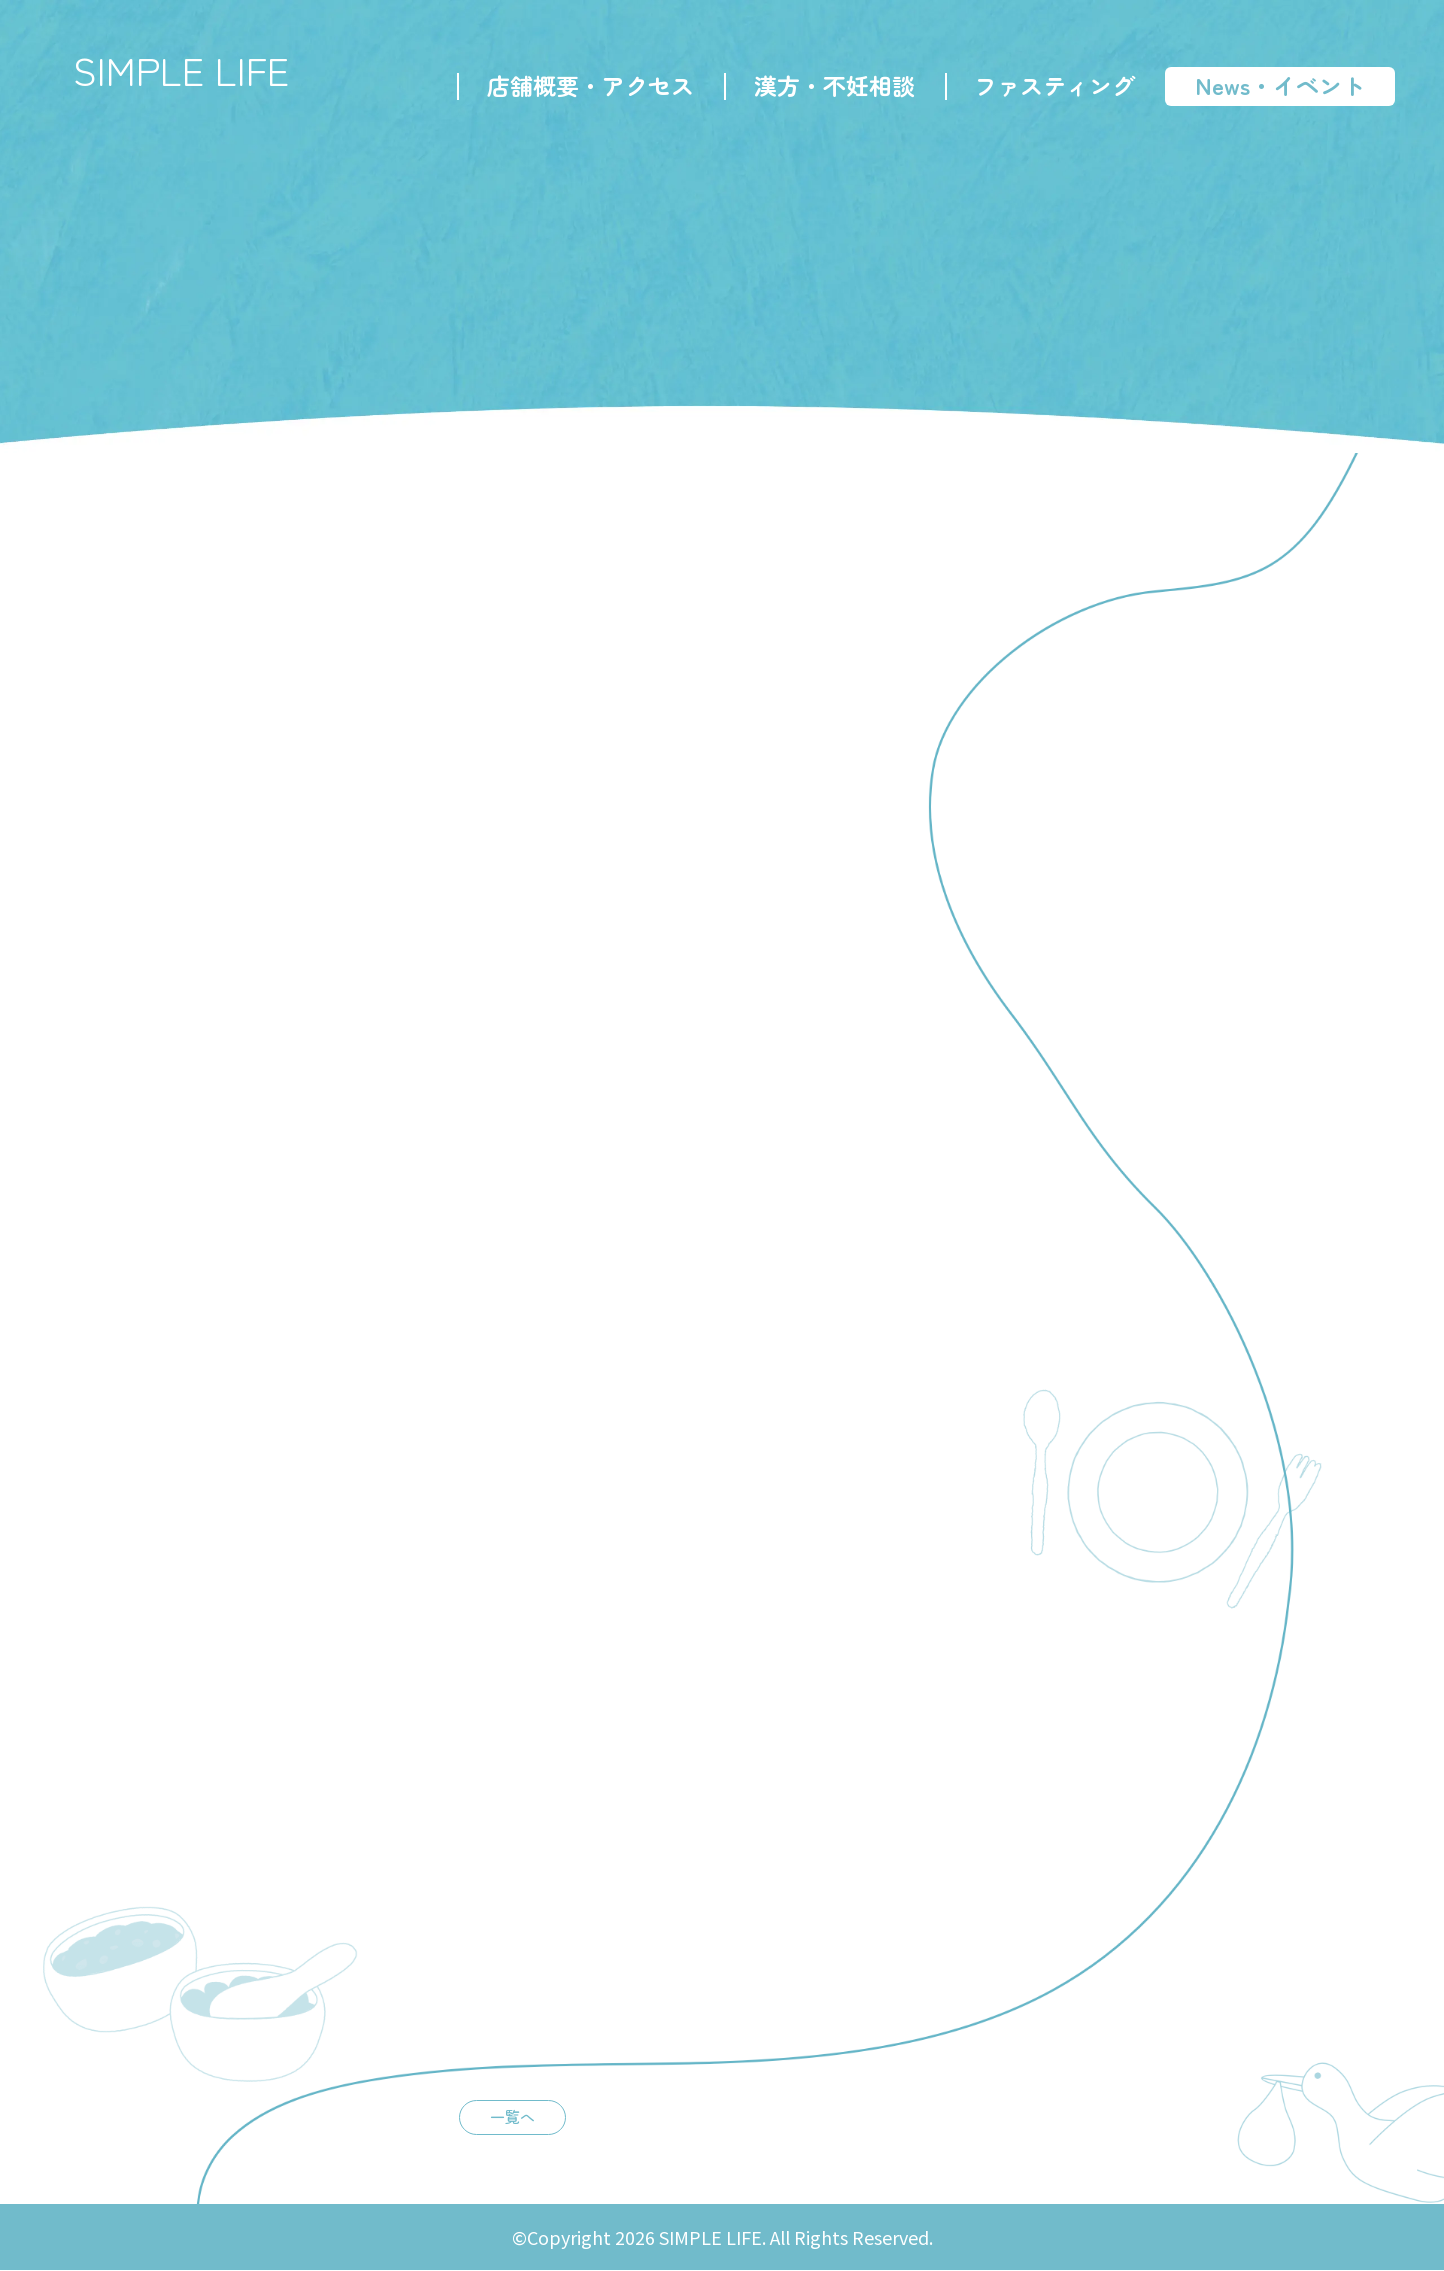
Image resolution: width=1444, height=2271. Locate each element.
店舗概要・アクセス (589, 86)
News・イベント (1279, 86)
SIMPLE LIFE (184, 70)
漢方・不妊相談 (833, 86)
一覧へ (505, 2117)
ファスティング (1053, 86)
